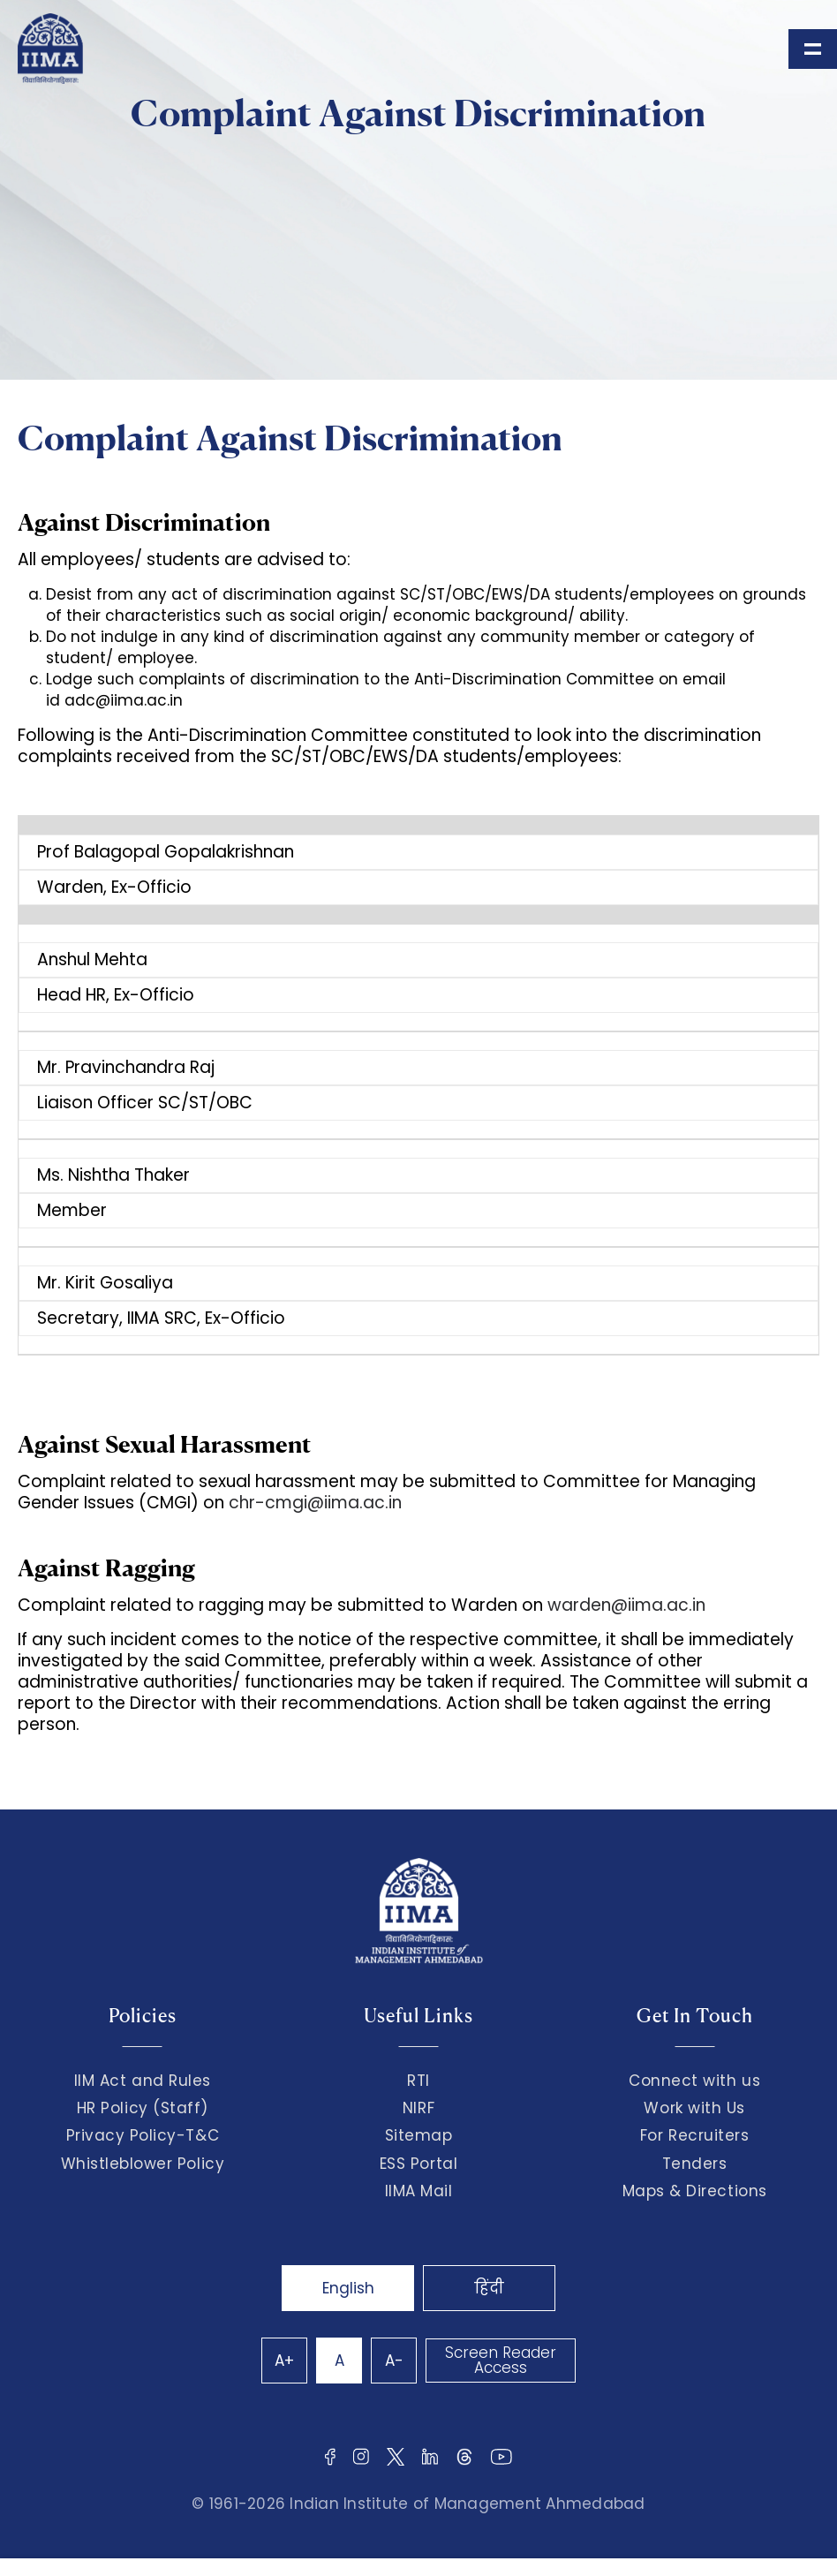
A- (394, 2360)
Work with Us (694, 2108)
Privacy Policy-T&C (143, 2135)
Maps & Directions (694, 2191)
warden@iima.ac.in (626, 1605)
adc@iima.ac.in (123, 700)
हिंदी (489, 2288)
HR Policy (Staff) (142, 2108)
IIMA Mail (419, 2191)
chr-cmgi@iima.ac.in (315, 1503)
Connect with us (694, 2080)
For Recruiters (694, 2135)
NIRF (418, 2108)
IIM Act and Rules (142, 2080)
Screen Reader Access (500, 2360)
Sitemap (419, 2135)
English (348, 2288)
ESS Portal (418, 2163)
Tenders (695, 2163)
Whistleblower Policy (143, 2163)
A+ (284, 2360)
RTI (418, 2080)
